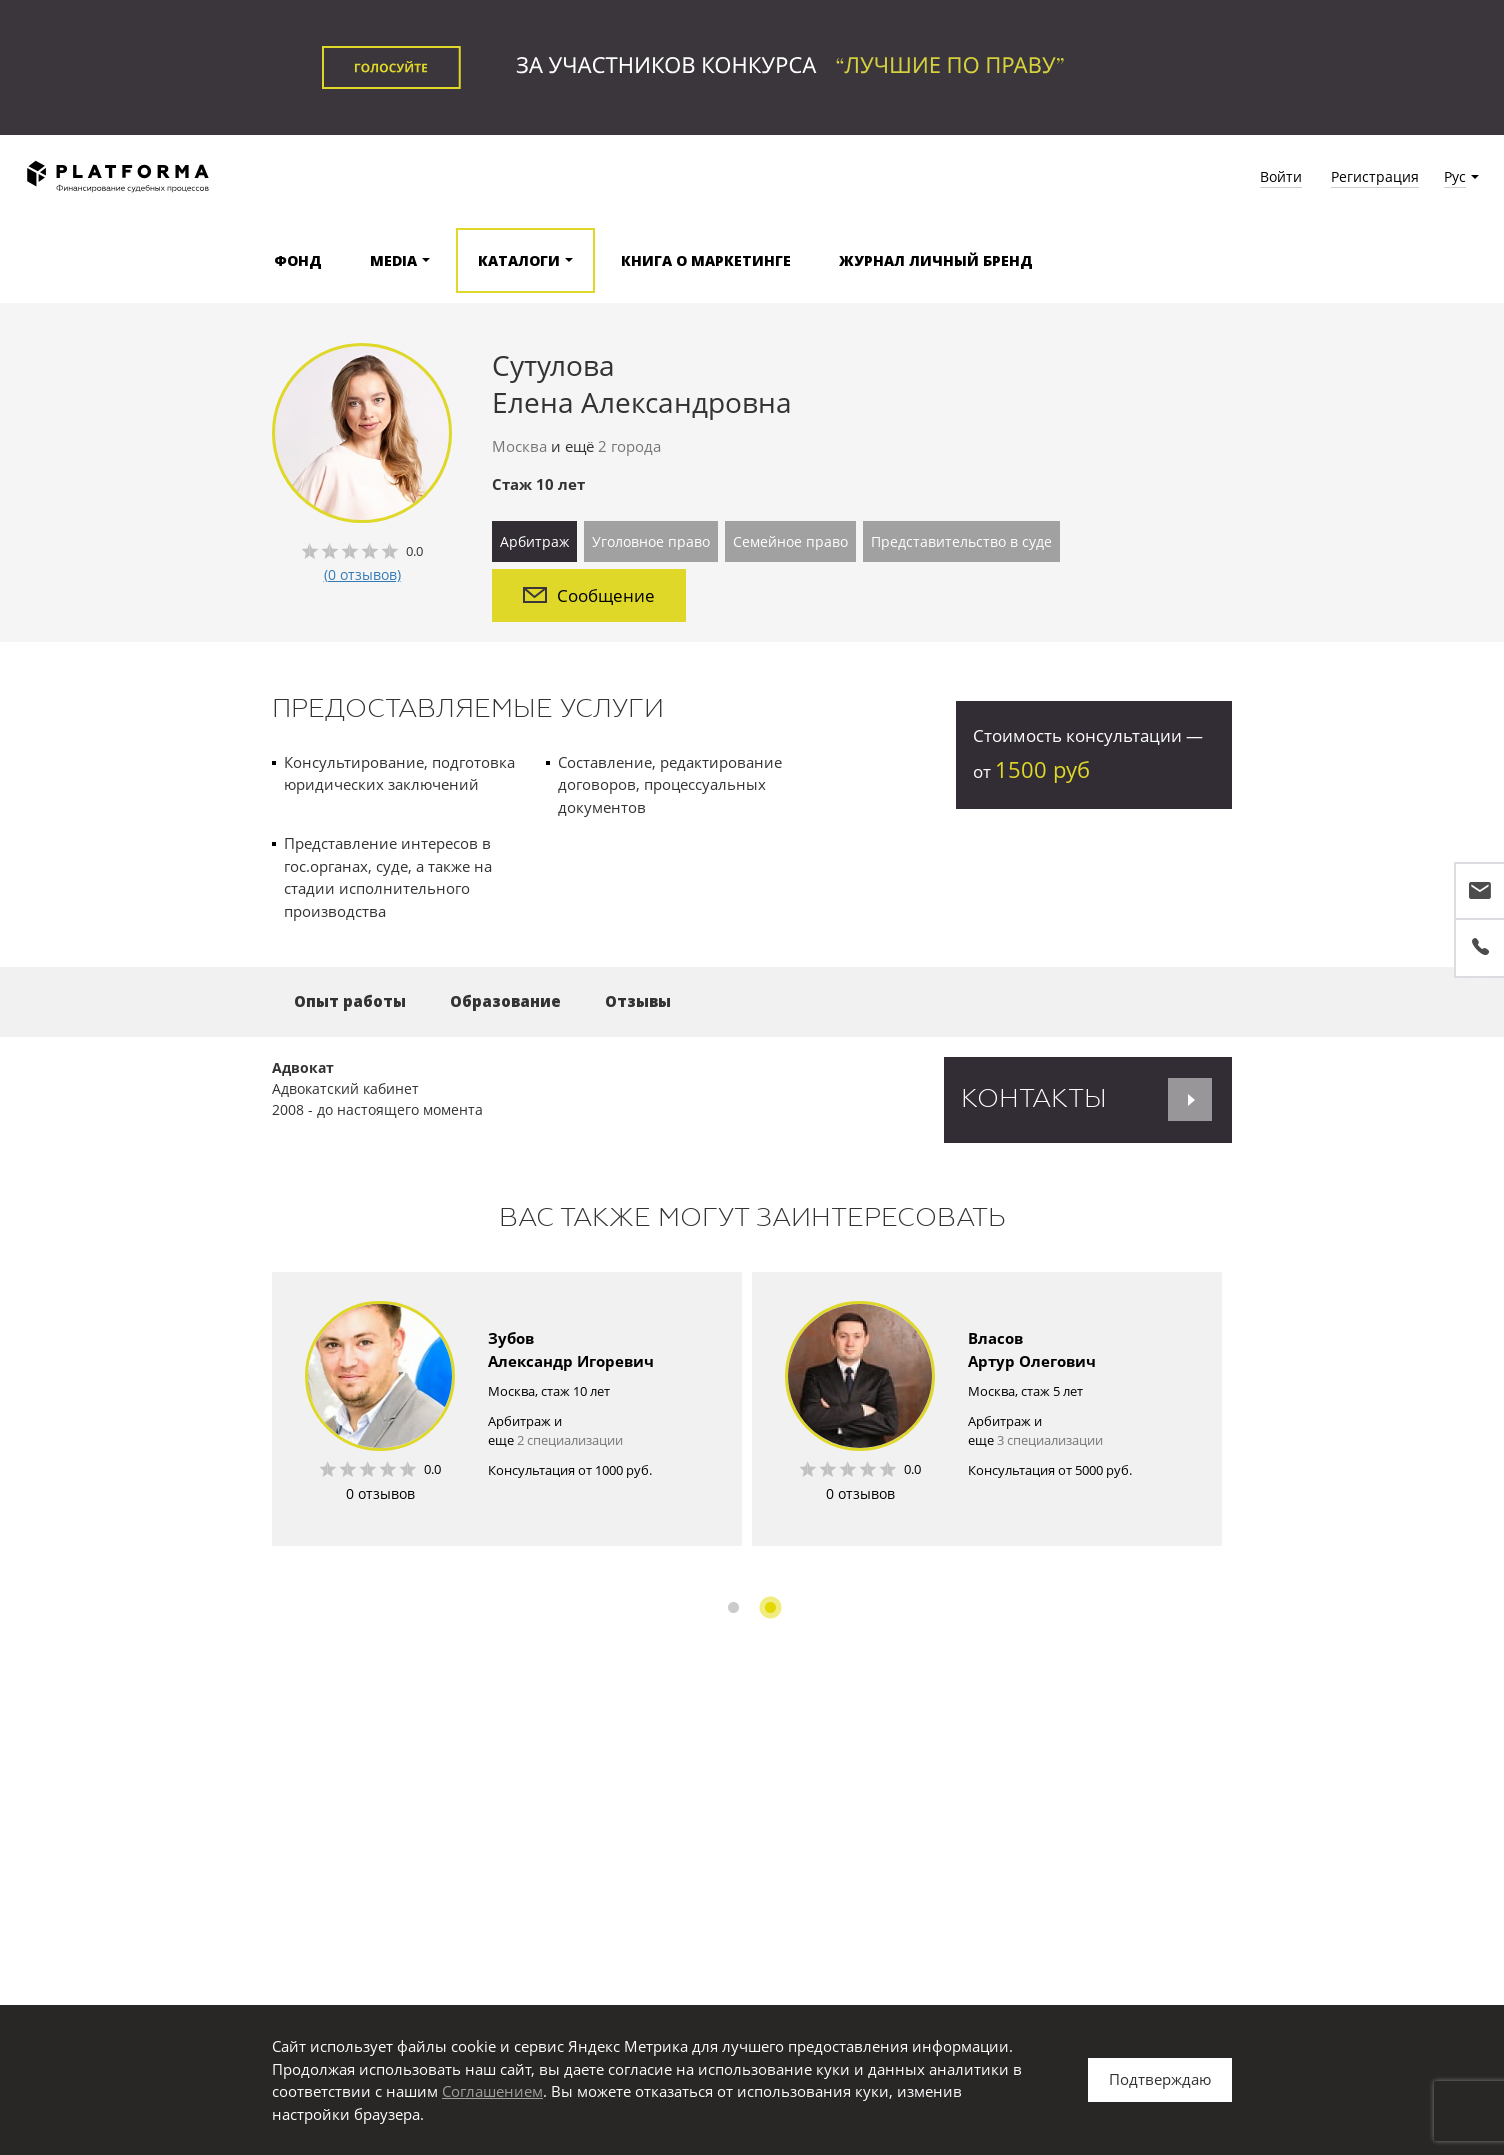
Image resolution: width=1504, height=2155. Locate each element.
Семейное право (790, 541)
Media (393, 260)
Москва (519, 446)
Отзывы (638, 1001)
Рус (1455, 176)
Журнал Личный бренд (936, 260)
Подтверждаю (1160, 2079)
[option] (507, 1409)
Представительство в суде (961, 541)
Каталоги (519, 260)
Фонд (298, 260)
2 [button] (770, 1607)
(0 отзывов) (362, 574)
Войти (1281, 176)
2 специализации (570, 1440)
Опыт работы (350, 1001)
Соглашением (492, 2091)
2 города (629, 446)
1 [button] (733, 1607)
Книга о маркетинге (706, 260)
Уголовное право (651, 541)
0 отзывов (380, 1493)
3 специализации (1050, 1440)
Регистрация (1375, 176)
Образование (505, 1001)
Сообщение (589, 595)
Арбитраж (534, 541)
